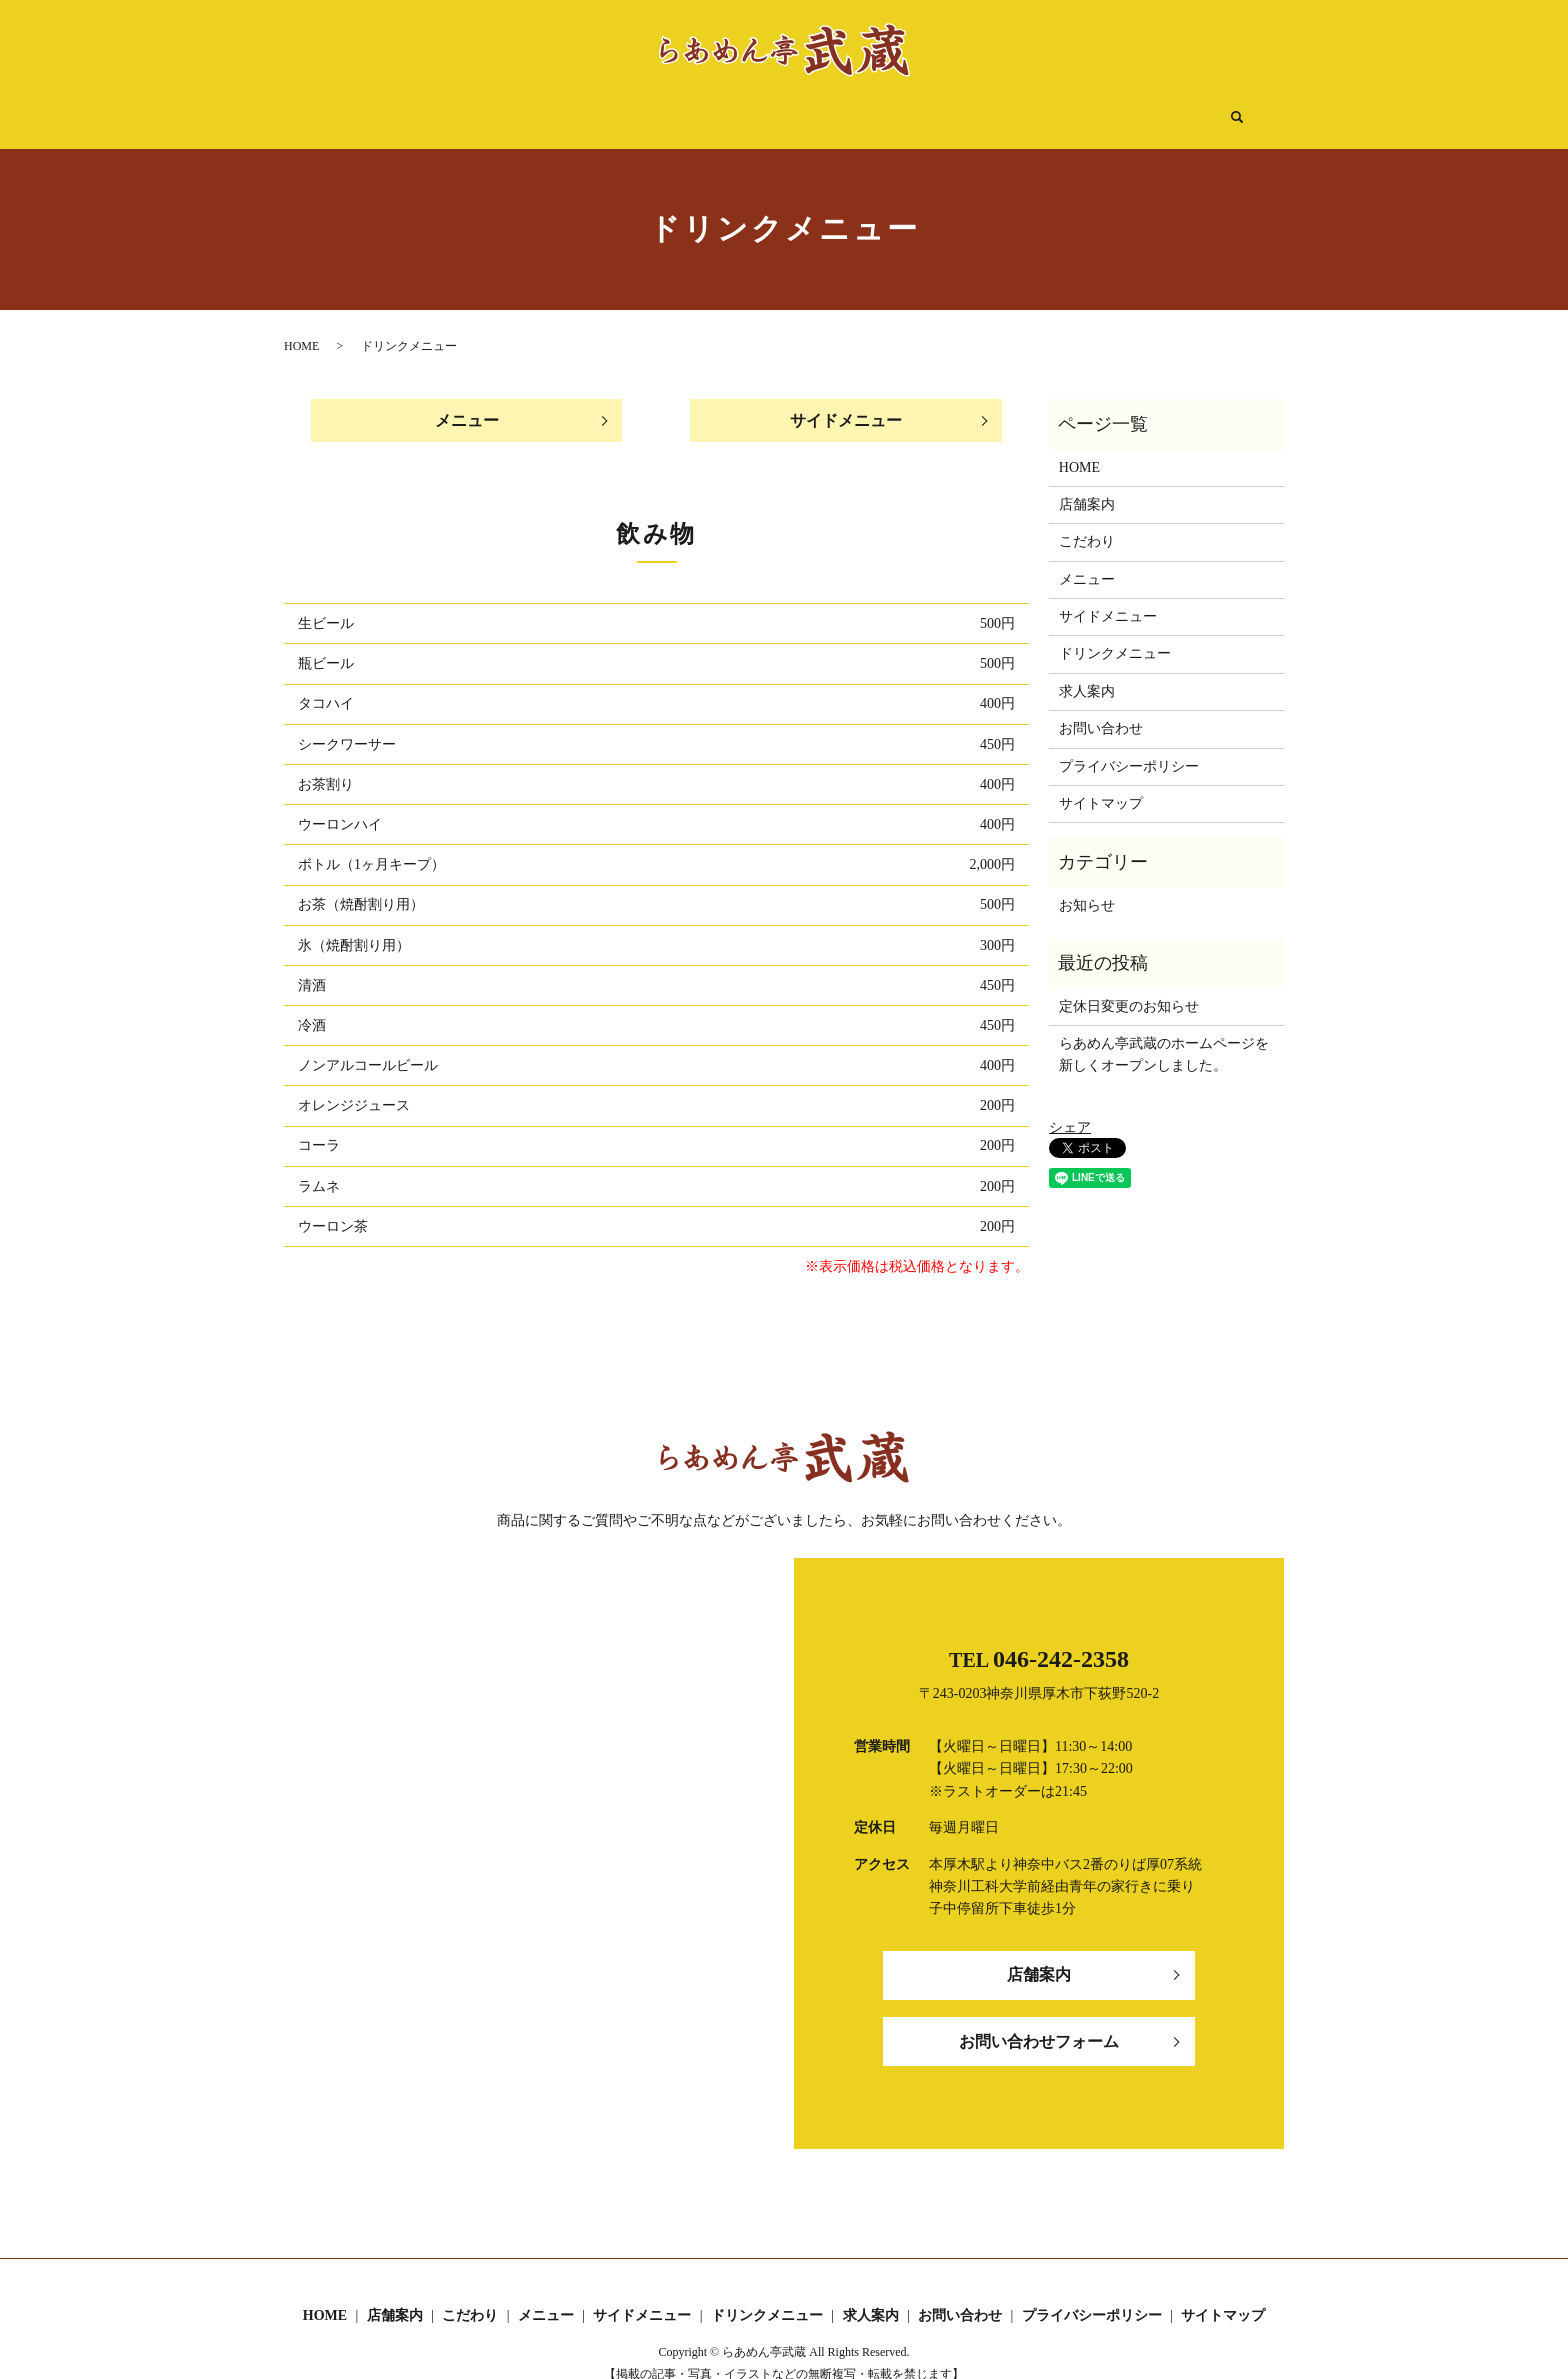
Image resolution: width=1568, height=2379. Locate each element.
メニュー (714, 107)
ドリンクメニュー (963, 107)
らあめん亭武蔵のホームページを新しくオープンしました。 (1164, 1035)
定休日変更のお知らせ (1129, 987)
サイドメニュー (825, 107)
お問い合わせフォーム (1039, 2023)
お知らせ (1087, 886)
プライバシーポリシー (1129, 747)
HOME (451, 107)
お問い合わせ (1101, 709)
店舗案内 (535, 107)
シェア (1070, 1108)
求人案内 (1081, 107)
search (1141, 109)
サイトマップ (1101, 784)
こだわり (625, 107)
